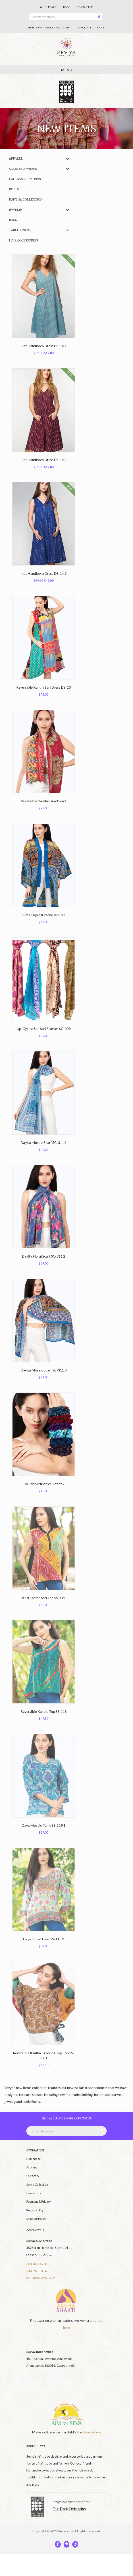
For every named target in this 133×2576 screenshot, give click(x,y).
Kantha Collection (25, 199)
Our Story (32, 2177)
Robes (14, 189)
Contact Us (85, 7)
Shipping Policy (36, 2219)
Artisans (31, 2168)
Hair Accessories (23, 240)
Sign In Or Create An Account (49, 27)
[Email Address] (66, 2131)
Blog (66, 7)
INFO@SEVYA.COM (40, 2279)
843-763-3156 (36, 2271)
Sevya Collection (37, 2185)
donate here (92, 2430)
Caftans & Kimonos (25, 179)
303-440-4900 (36, 2264)
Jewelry (16, 210)
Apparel (16, 158)
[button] (67, 159)
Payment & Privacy (38, 2202)
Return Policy (35, 2211)
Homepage (33, 2159)
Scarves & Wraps (23, 169)
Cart (100, 27)
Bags (13, 220)
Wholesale (48, 7)
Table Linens (20, 230)
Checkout (84, 27)
